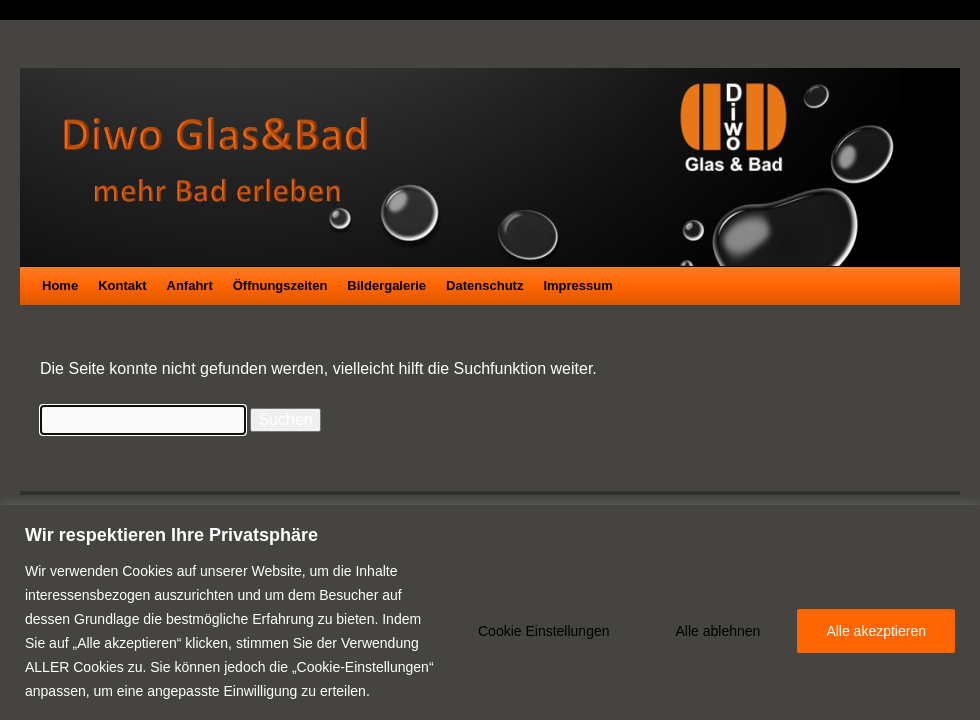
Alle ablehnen (718, 631)
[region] (490, 612)
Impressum (577, 285)
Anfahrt (190, 285)
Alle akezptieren (876, 631)
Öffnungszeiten (280, 285)
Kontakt (122, 285)
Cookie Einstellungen (544, 631)
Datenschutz (484, 285)
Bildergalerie (386, 285)
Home (60, 285)
